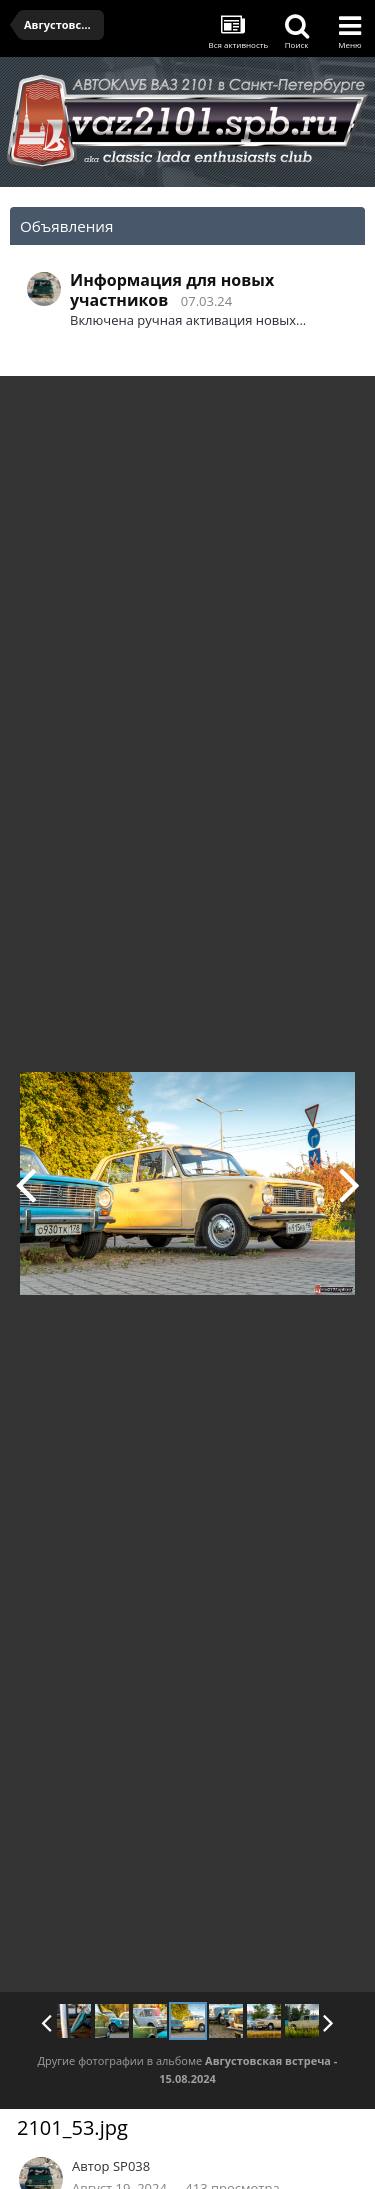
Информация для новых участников (172, 290)
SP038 (131, 2166)
